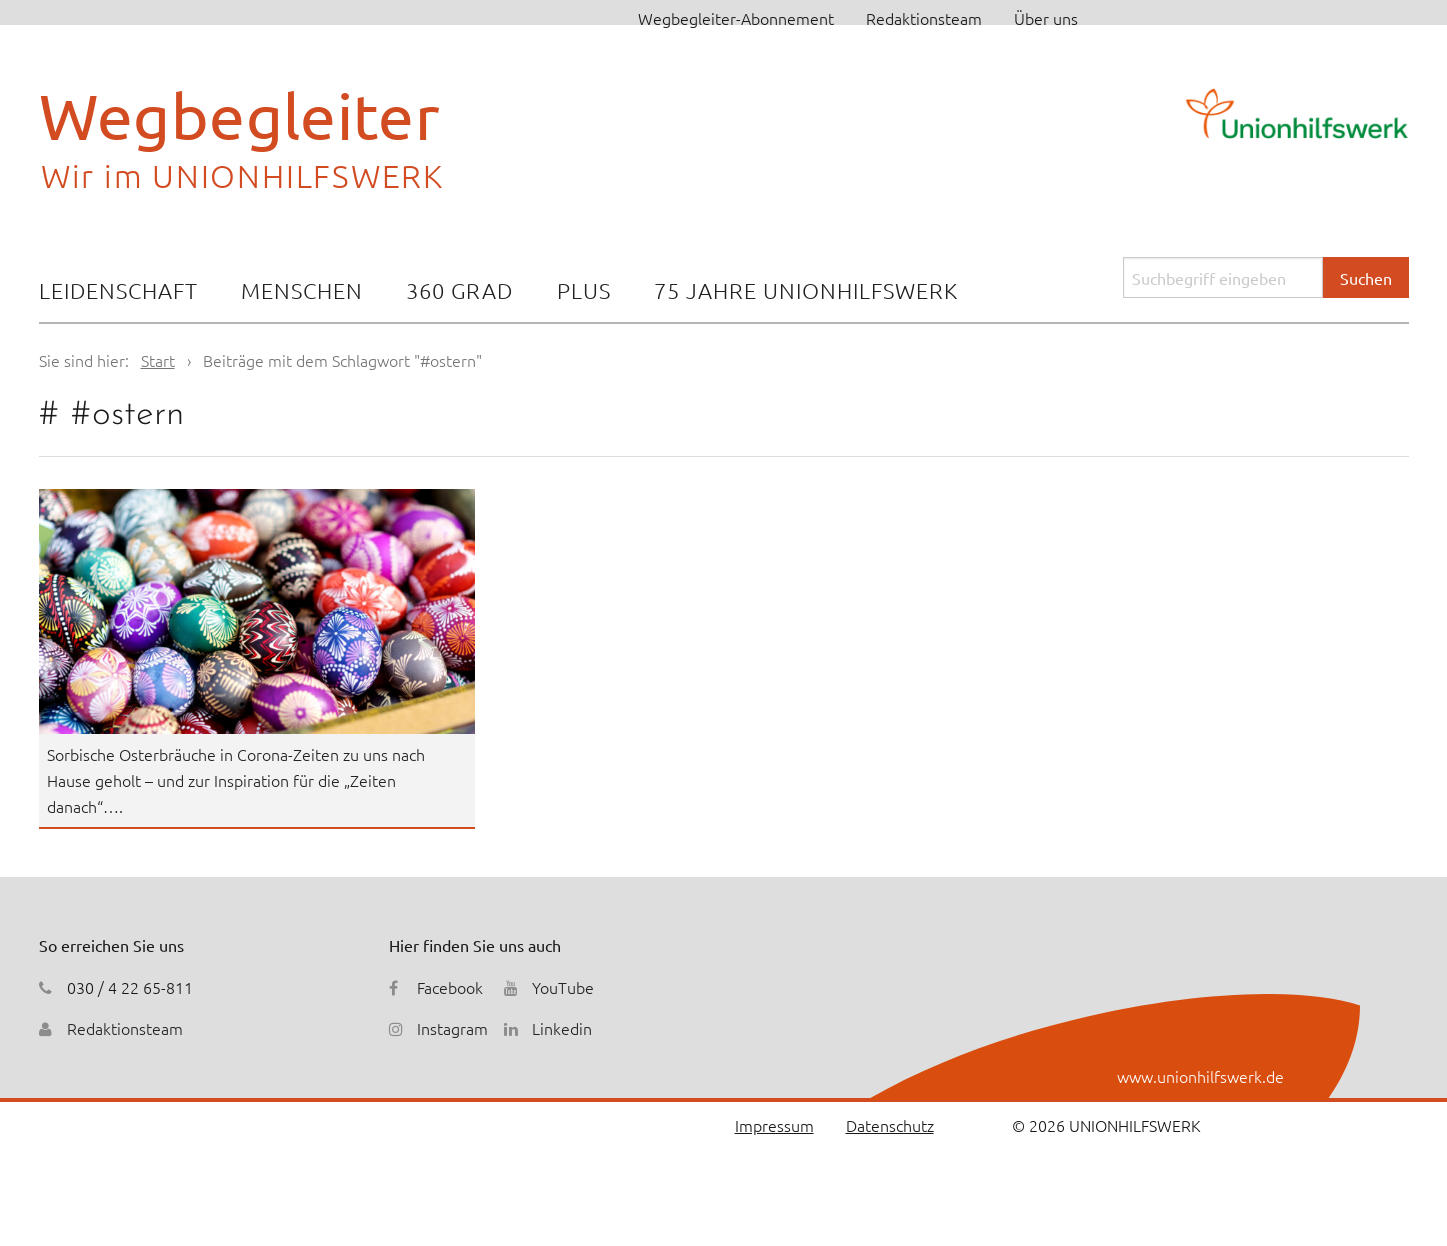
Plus (584, 290)
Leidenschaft (118, 290)
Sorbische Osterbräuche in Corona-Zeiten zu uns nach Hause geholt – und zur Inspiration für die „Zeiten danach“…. (236, 779)
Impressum (774, 1125)
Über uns (1046, 18)
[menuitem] (118, 292)
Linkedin (562, 1028)
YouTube (563, 987)
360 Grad (459, 290)
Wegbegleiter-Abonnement (736, 18)
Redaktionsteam (924, 18)
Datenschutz (890, 1125)
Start (158, 360)
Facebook (450, 987)
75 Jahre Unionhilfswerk (806, 290)
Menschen (302, 290)
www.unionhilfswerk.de (1200, 1076)
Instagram (452, 1028)
